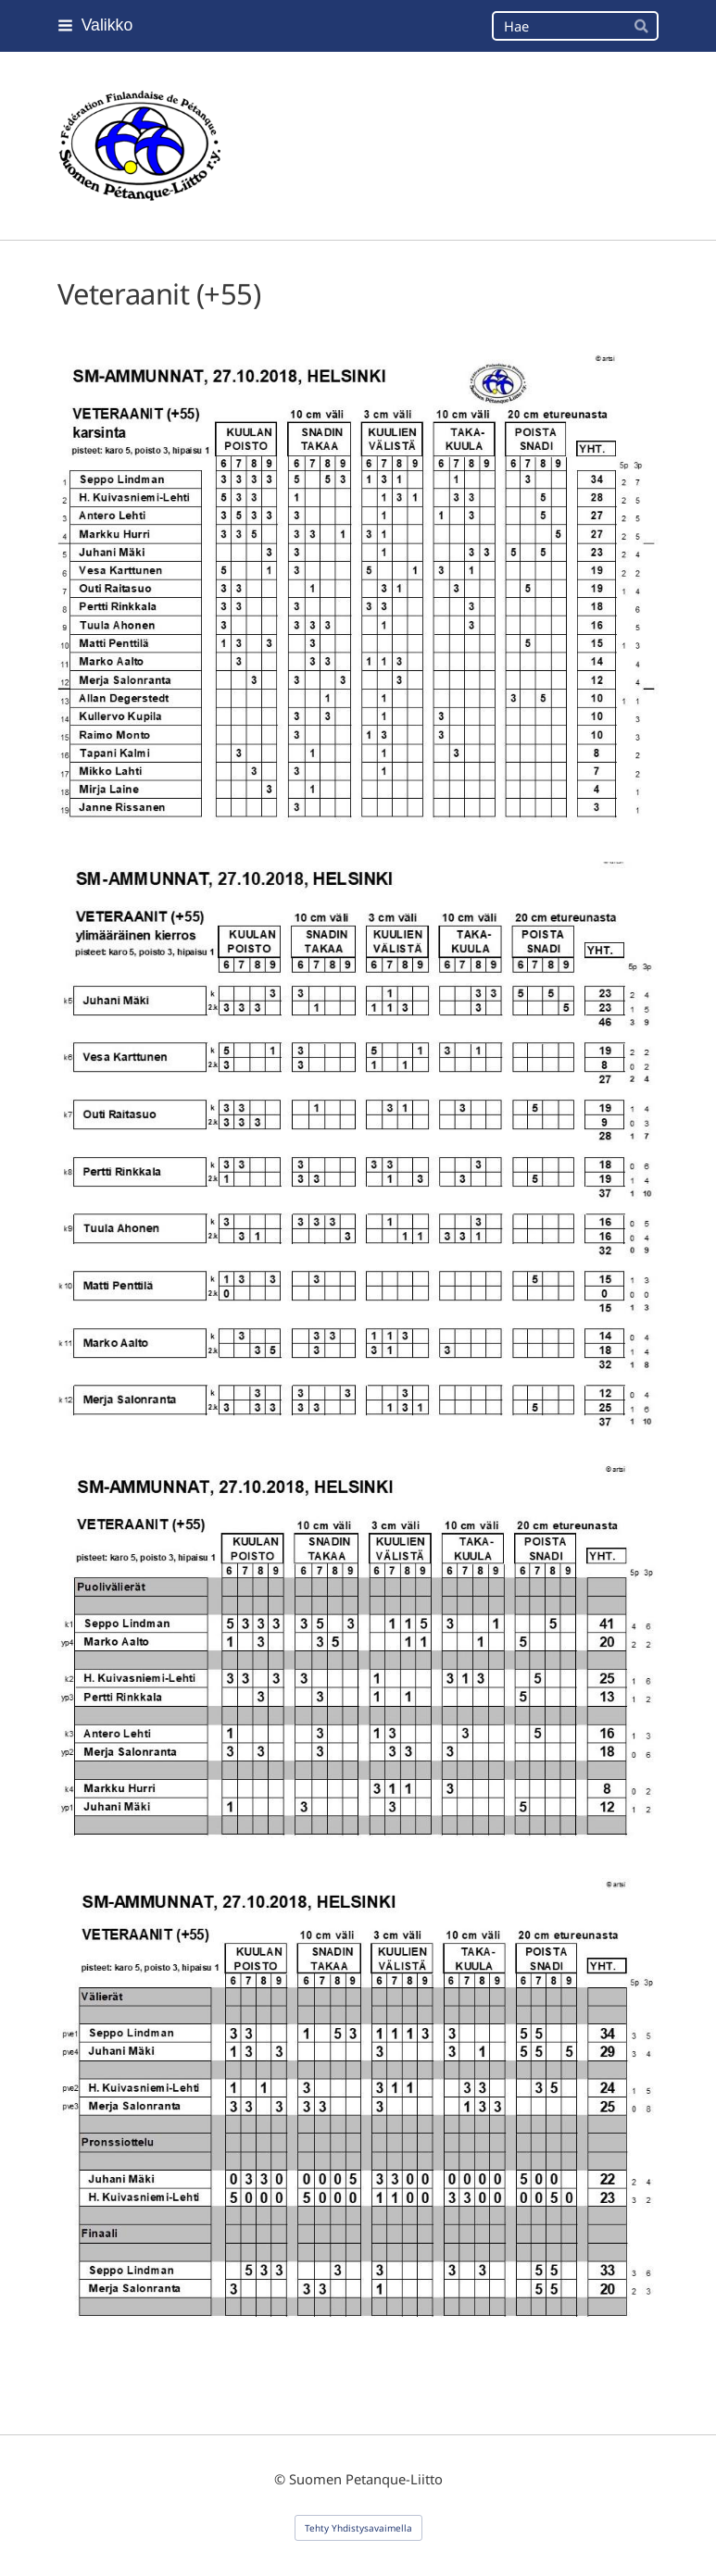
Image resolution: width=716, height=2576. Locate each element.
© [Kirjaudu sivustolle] (281, 2479)
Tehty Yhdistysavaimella (358, 2527)
